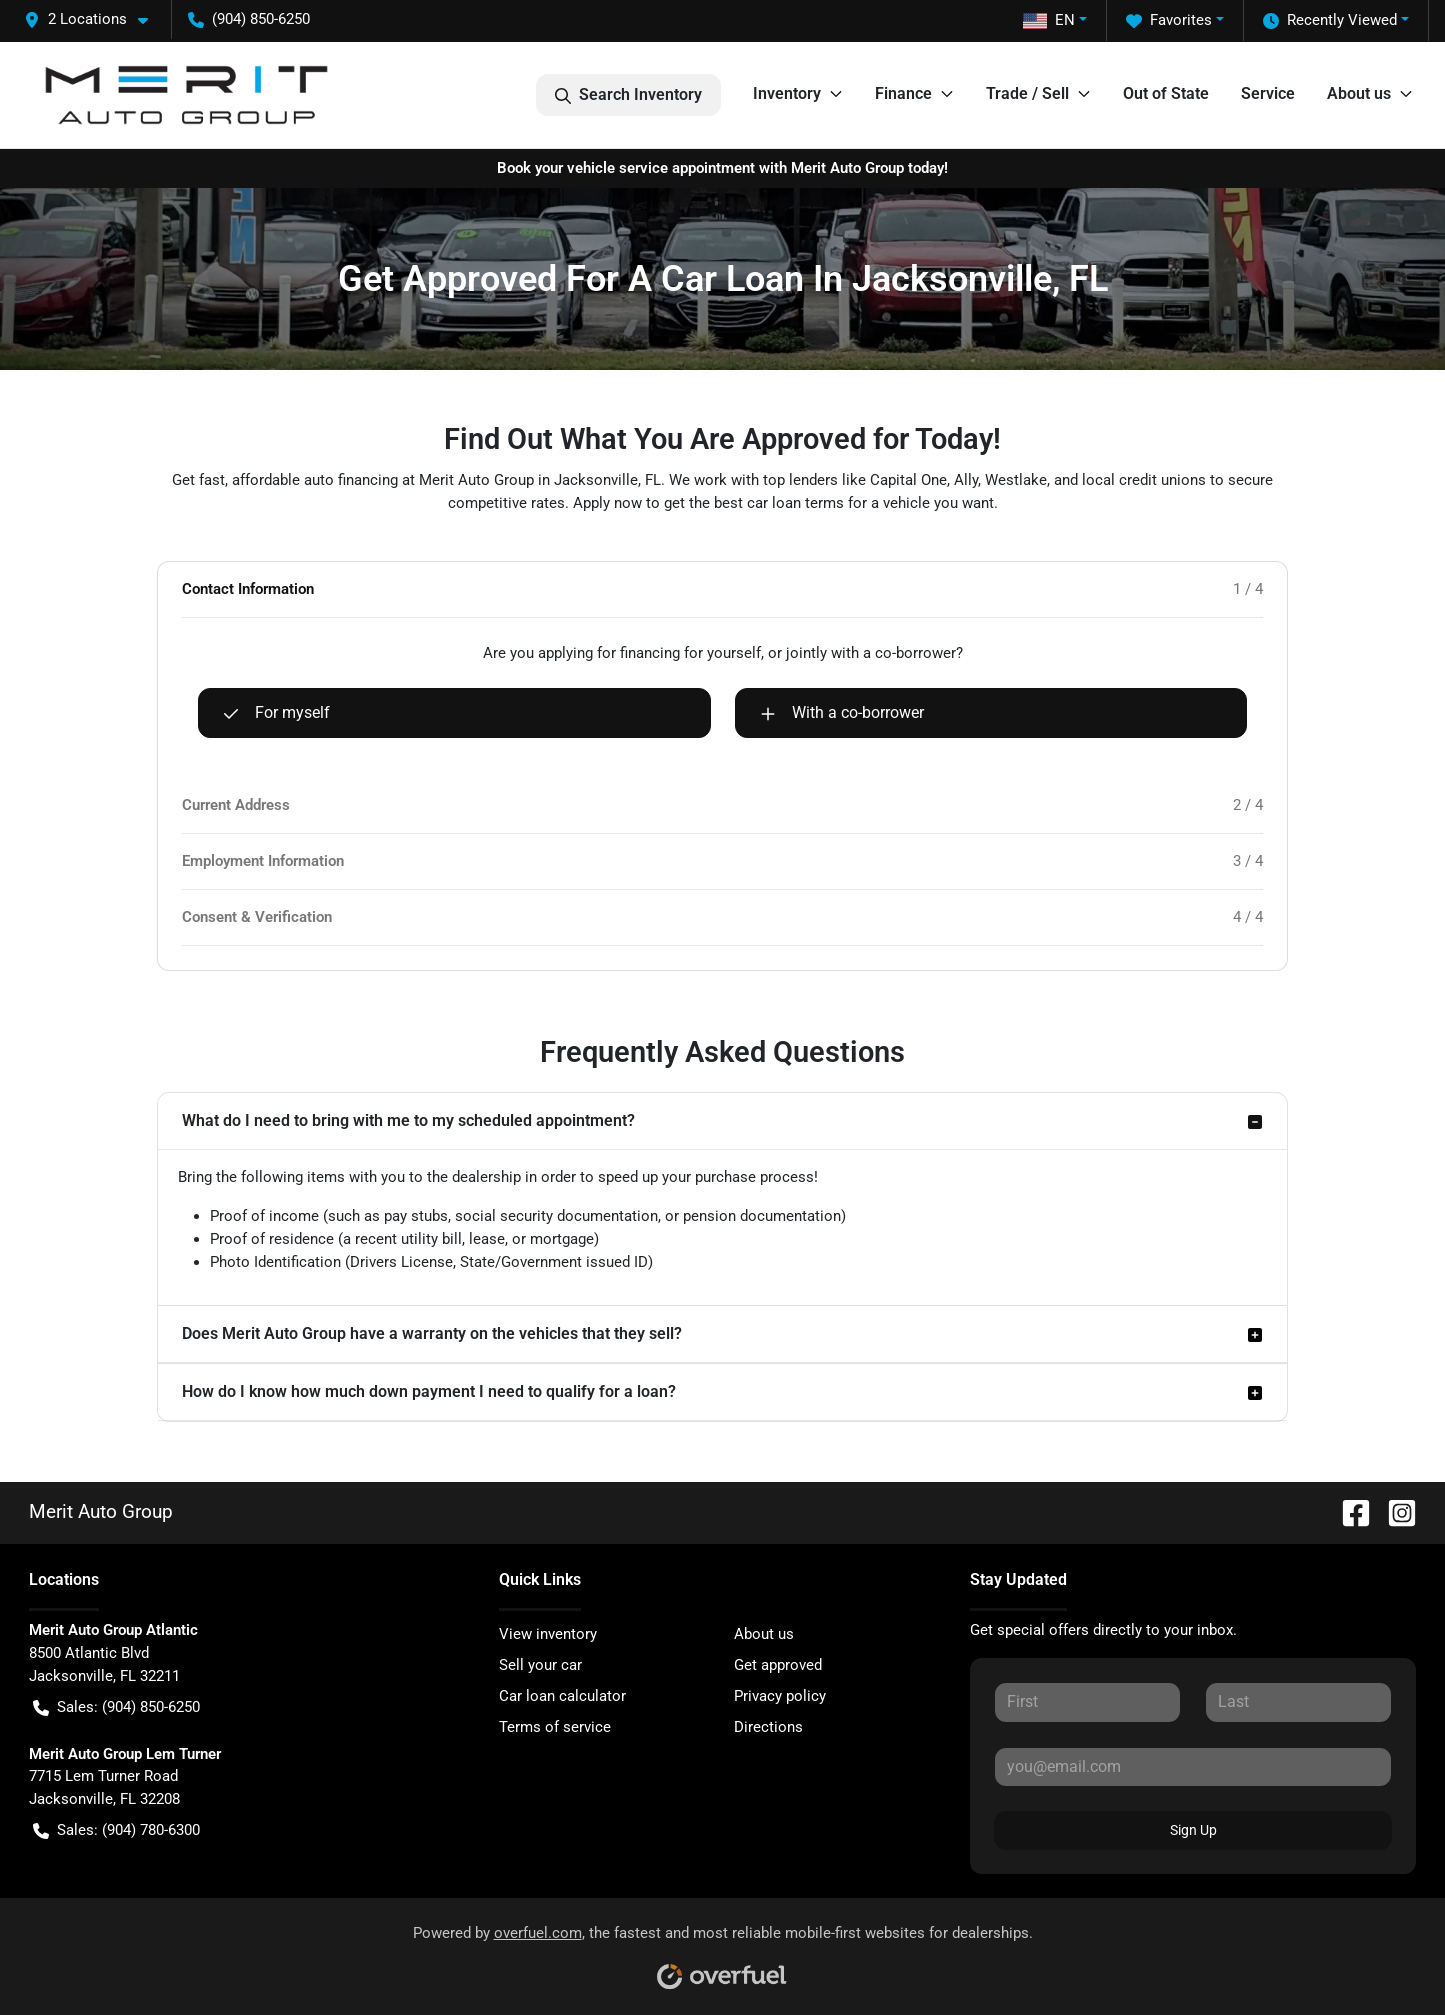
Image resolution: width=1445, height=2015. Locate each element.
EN (1049, 20)
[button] (94, 19)
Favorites (1169, 20)
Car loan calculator (562, 1696)
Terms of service (555, 1727)
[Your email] (1193, 1767)
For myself (276, 713)
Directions (768, 1727)
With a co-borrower (842, 713)
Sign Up (1193, 1830)
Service (1268, 93)
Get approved (778, 1665)
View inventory (548, 1634)
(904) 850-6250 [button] (249, 19)
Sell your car (540, 1665)
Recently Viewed (1330, 20)
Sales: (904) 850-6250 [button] (116, 1707)
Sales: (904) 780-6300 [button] (116, 1830)
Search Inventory (628, 95)
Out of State (1166, 93)
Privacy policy (780, 1696)
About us (764, 1634)
